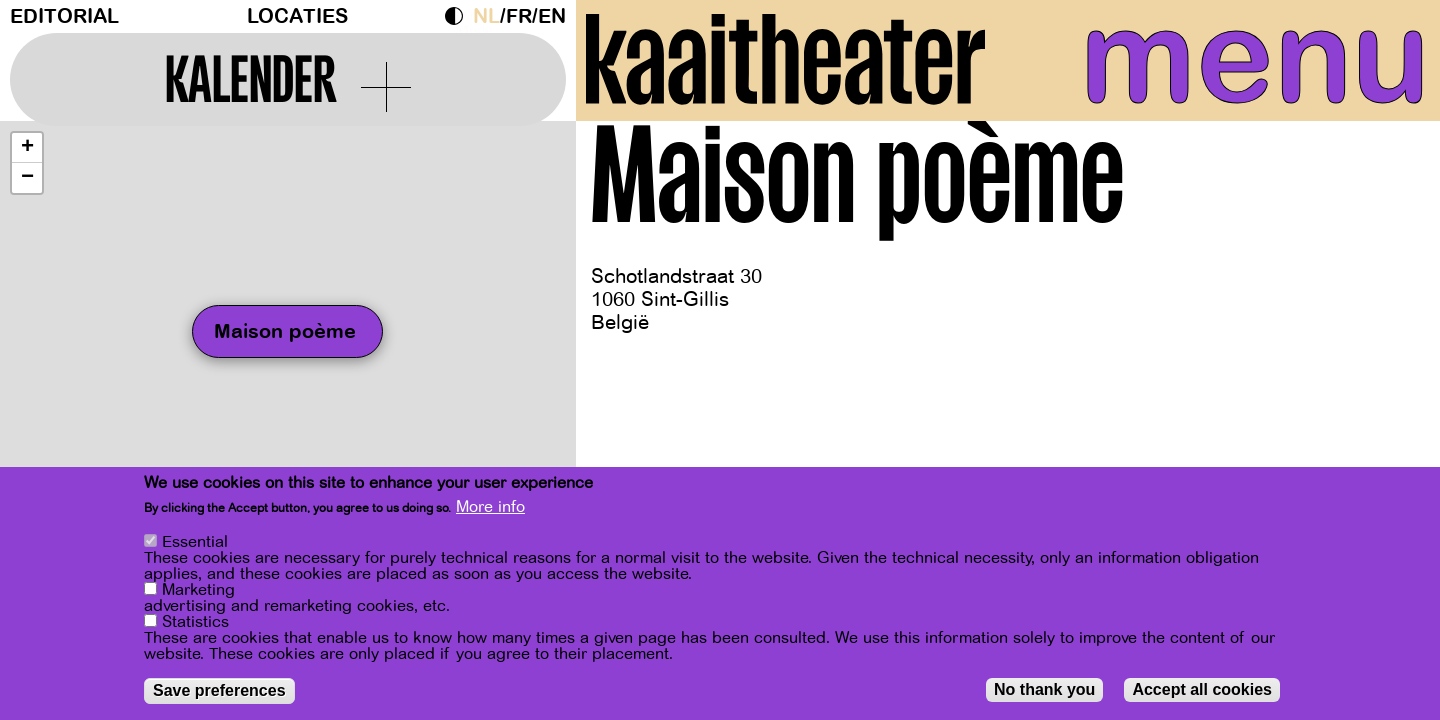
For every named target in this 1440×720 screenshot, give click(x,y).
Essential (195, 542)
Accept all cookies (1202, 689)
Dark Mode (459, 16)
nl (486, 16)
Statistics (195, 622)
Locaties (297, 16)
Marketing (198, 590)
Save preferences (219, 690)
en (552, 16)
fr (519, 16)
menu (1247, 60)
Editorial (64, 16)
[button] (27, 153)
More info (490, 507)
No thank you (1044, 689)
